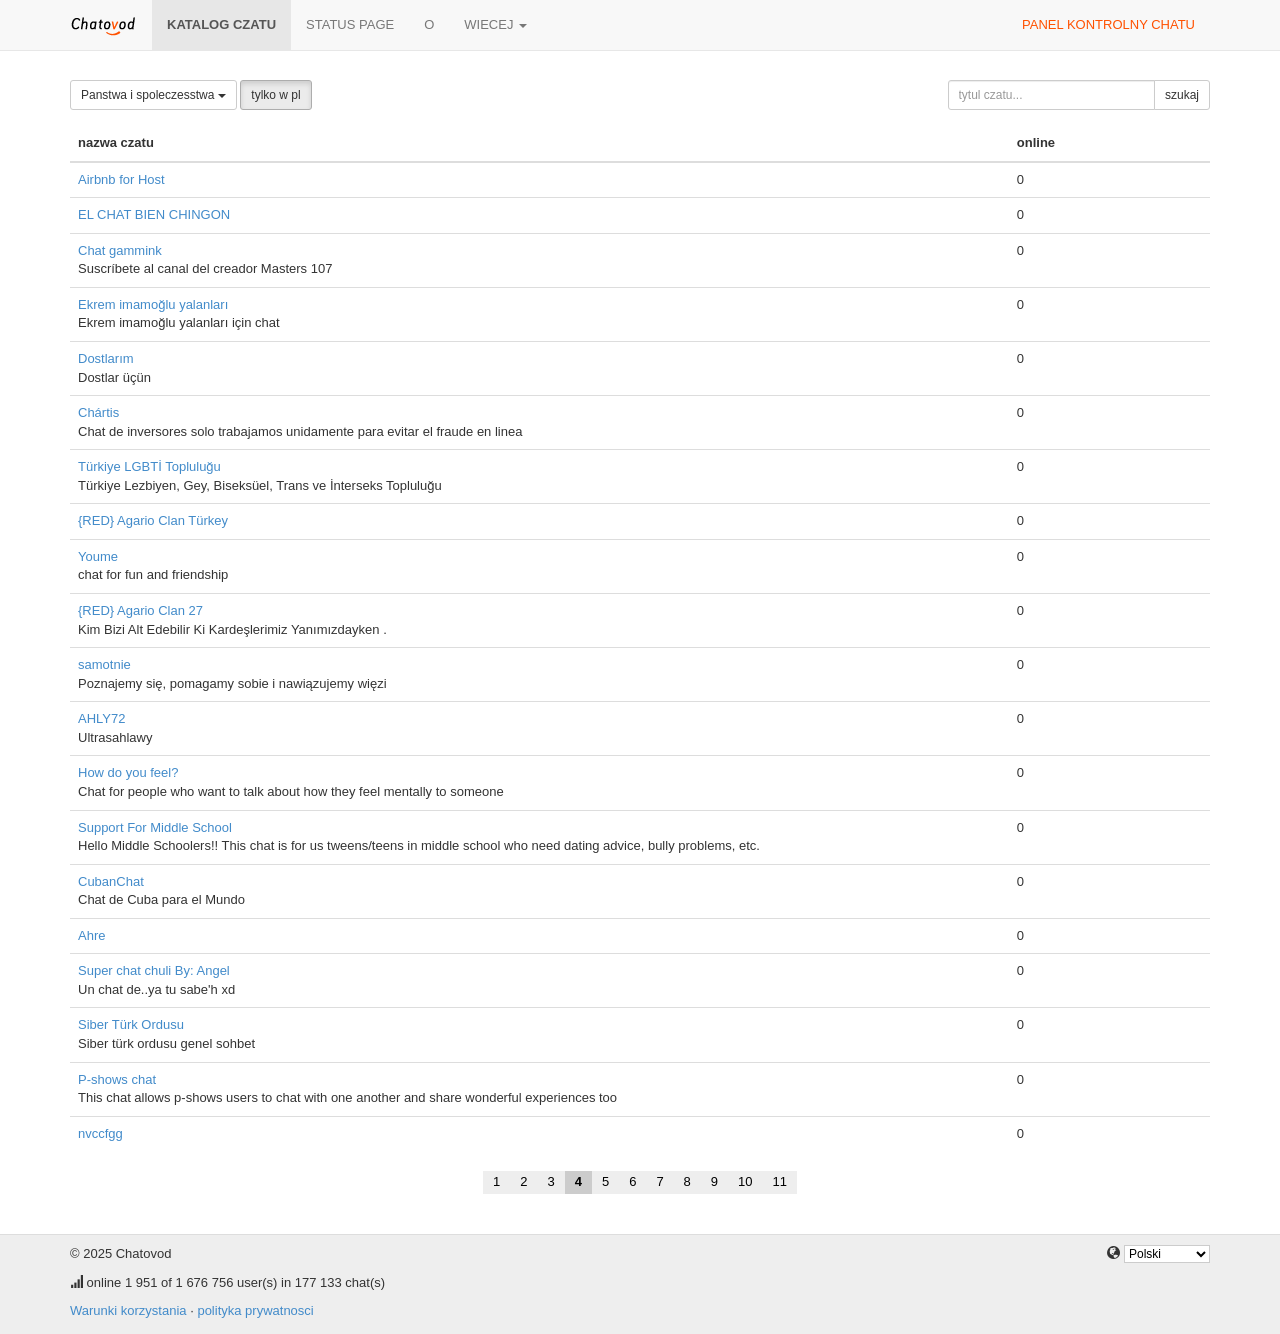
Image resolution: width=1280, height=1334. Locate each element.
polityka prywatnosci (255, 1310)
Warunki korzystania (128, 1310)
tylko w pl (275, 95)
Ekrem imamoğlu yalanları (153, 304)
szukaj (1182, 95)
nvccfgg (100, 1133)
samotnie (104, 664)
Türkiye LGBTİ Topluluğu (149, 466)
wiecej (495, 24)
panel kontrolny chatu (1108, 24)
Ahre (91, 935)
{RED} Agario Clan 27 (140, 610)
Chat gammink (120, 250)
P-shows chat (117, 1079)
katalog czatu (221, 24)
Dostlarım (106, 358)
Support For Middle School (155, 827)
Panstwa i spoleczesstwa (153, 95)
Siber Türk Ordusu (131, 1024)
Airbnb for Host (121, 179)
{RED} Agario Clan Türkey (153, 520)
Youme (98, 556)
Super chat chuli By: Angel (154, 970)
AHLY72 (101, 718)
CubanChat (111, 881)
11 (780, 1181)
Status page (350, 24)
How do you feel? (128, 772)
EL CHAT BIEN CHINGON (154, 214)
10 (745, 1181)
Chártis (98, 412)
